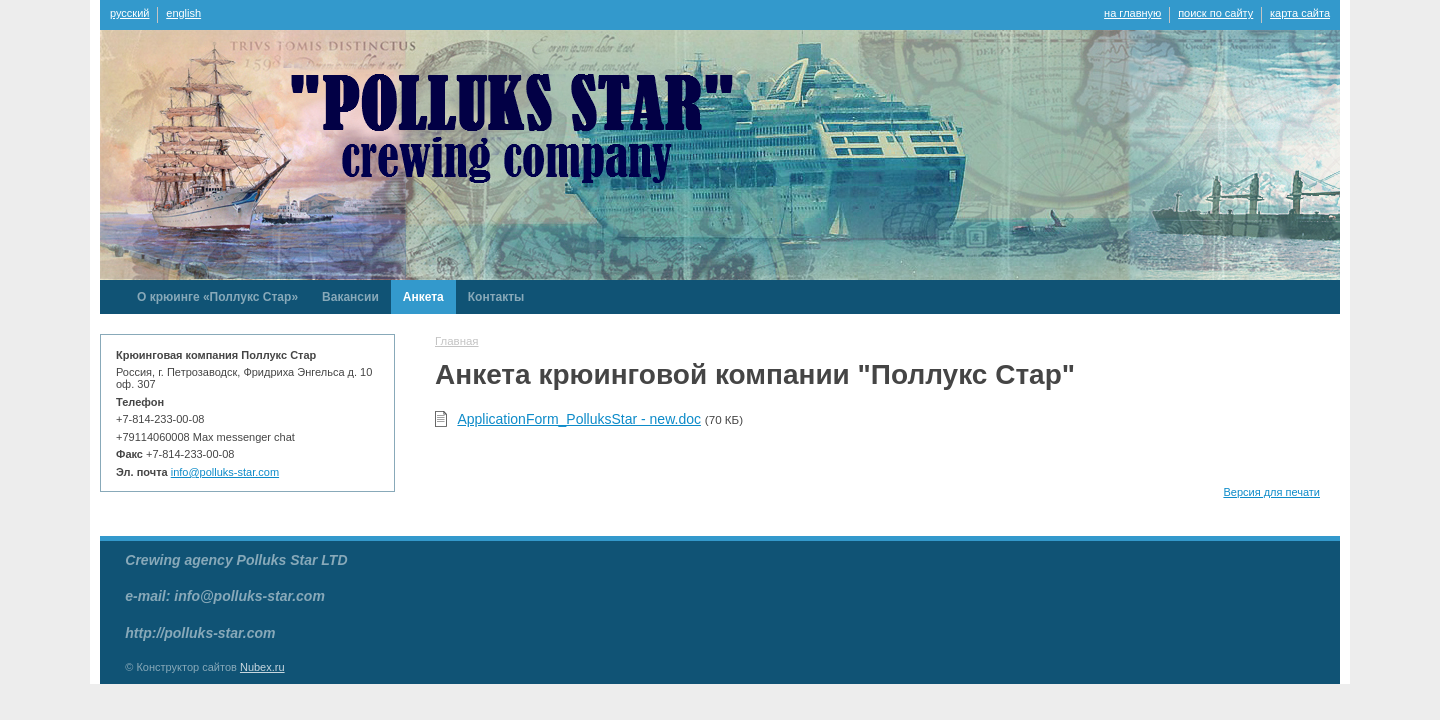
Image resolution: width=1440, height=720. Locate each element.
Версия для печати (1271, 492)
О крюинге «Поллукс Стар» (217, 297)
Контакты (496, 297)
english (183, 13)
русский (129, 13)
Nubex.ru (262, 667)
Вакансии (350, 297)
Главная (457, 341)
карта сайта (1300, 13)
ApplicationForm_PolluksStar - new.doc (579, 419)
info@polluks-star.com (225, 472)
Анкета (423, 297)
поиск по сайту (1215, 13)
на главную (1132, 13)
